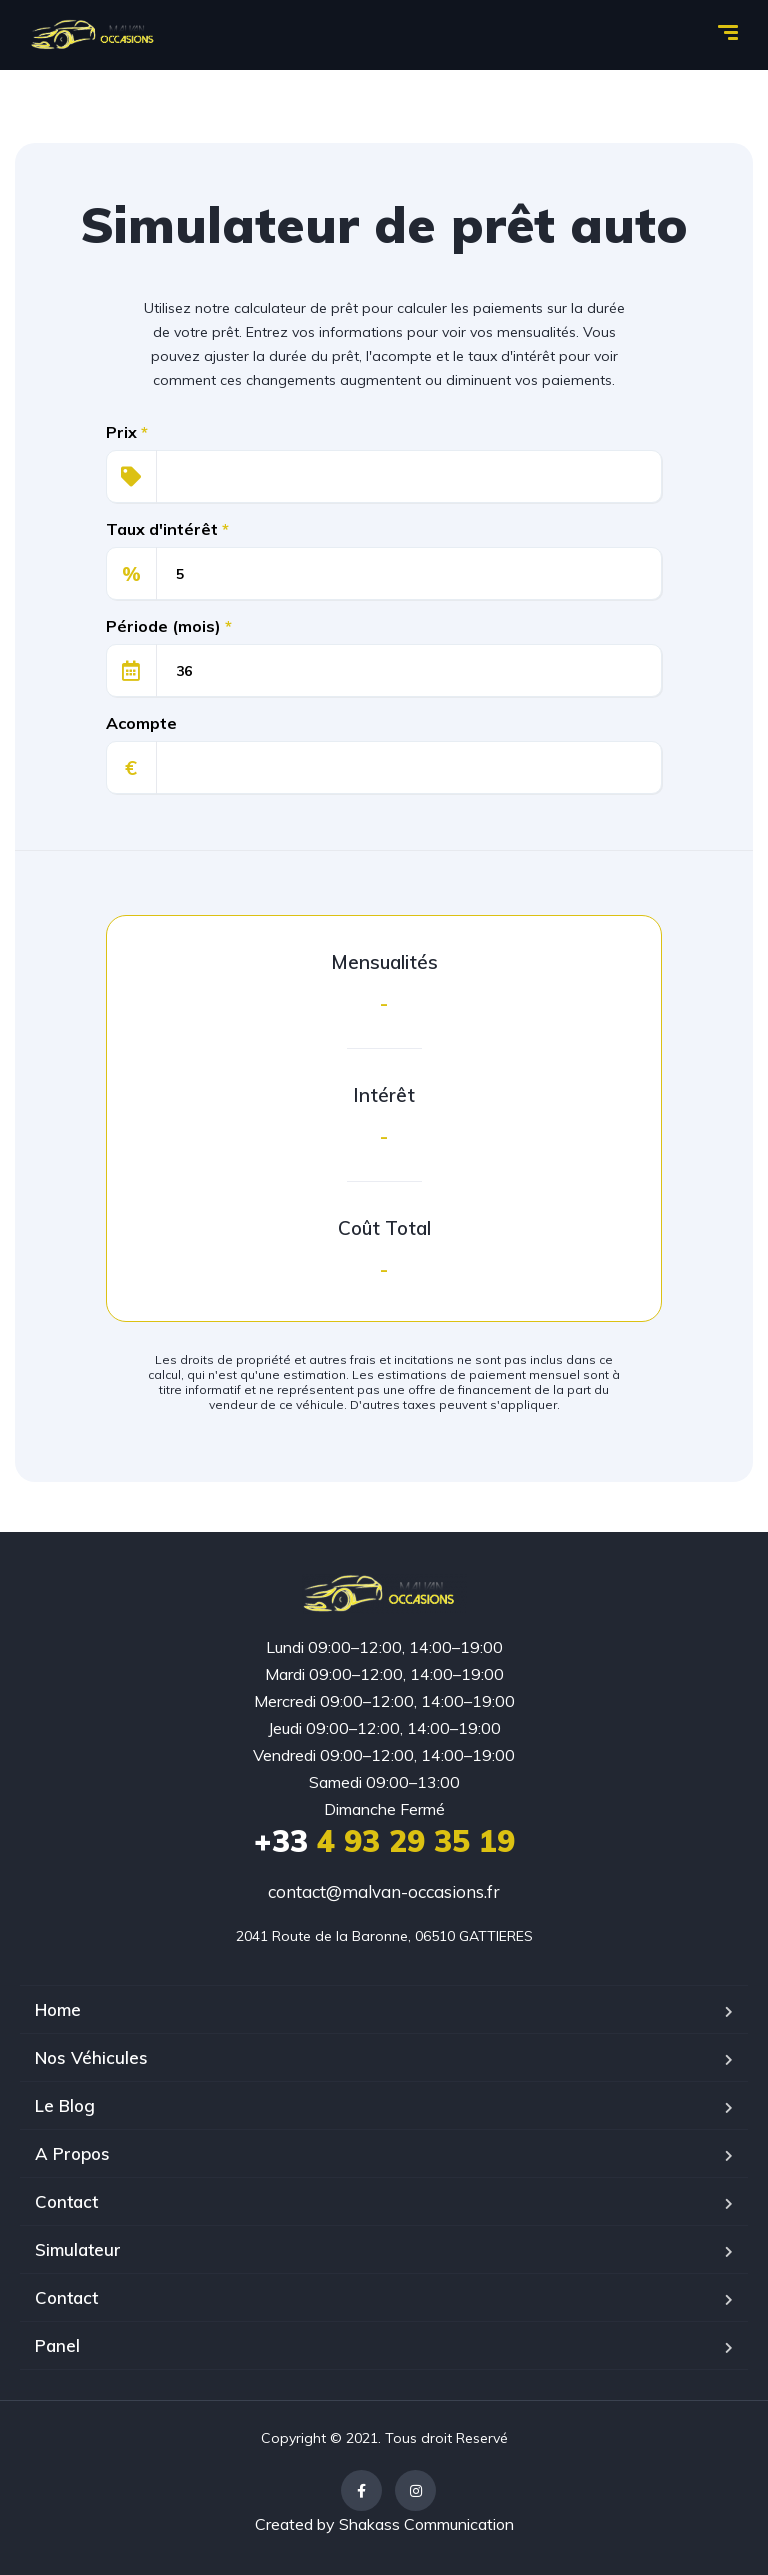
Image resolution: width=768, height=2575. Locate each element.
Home (58, 2009)
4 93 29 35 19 (384, 1841)
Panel (57, 2345)
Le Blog (65, 2105)
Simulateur (78, 2249)
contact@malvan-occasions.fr (384, 1891)
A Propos (72, 2153)
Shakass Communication (426, 2524)
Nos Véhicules (91, 2057)
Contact (66, 2201)
